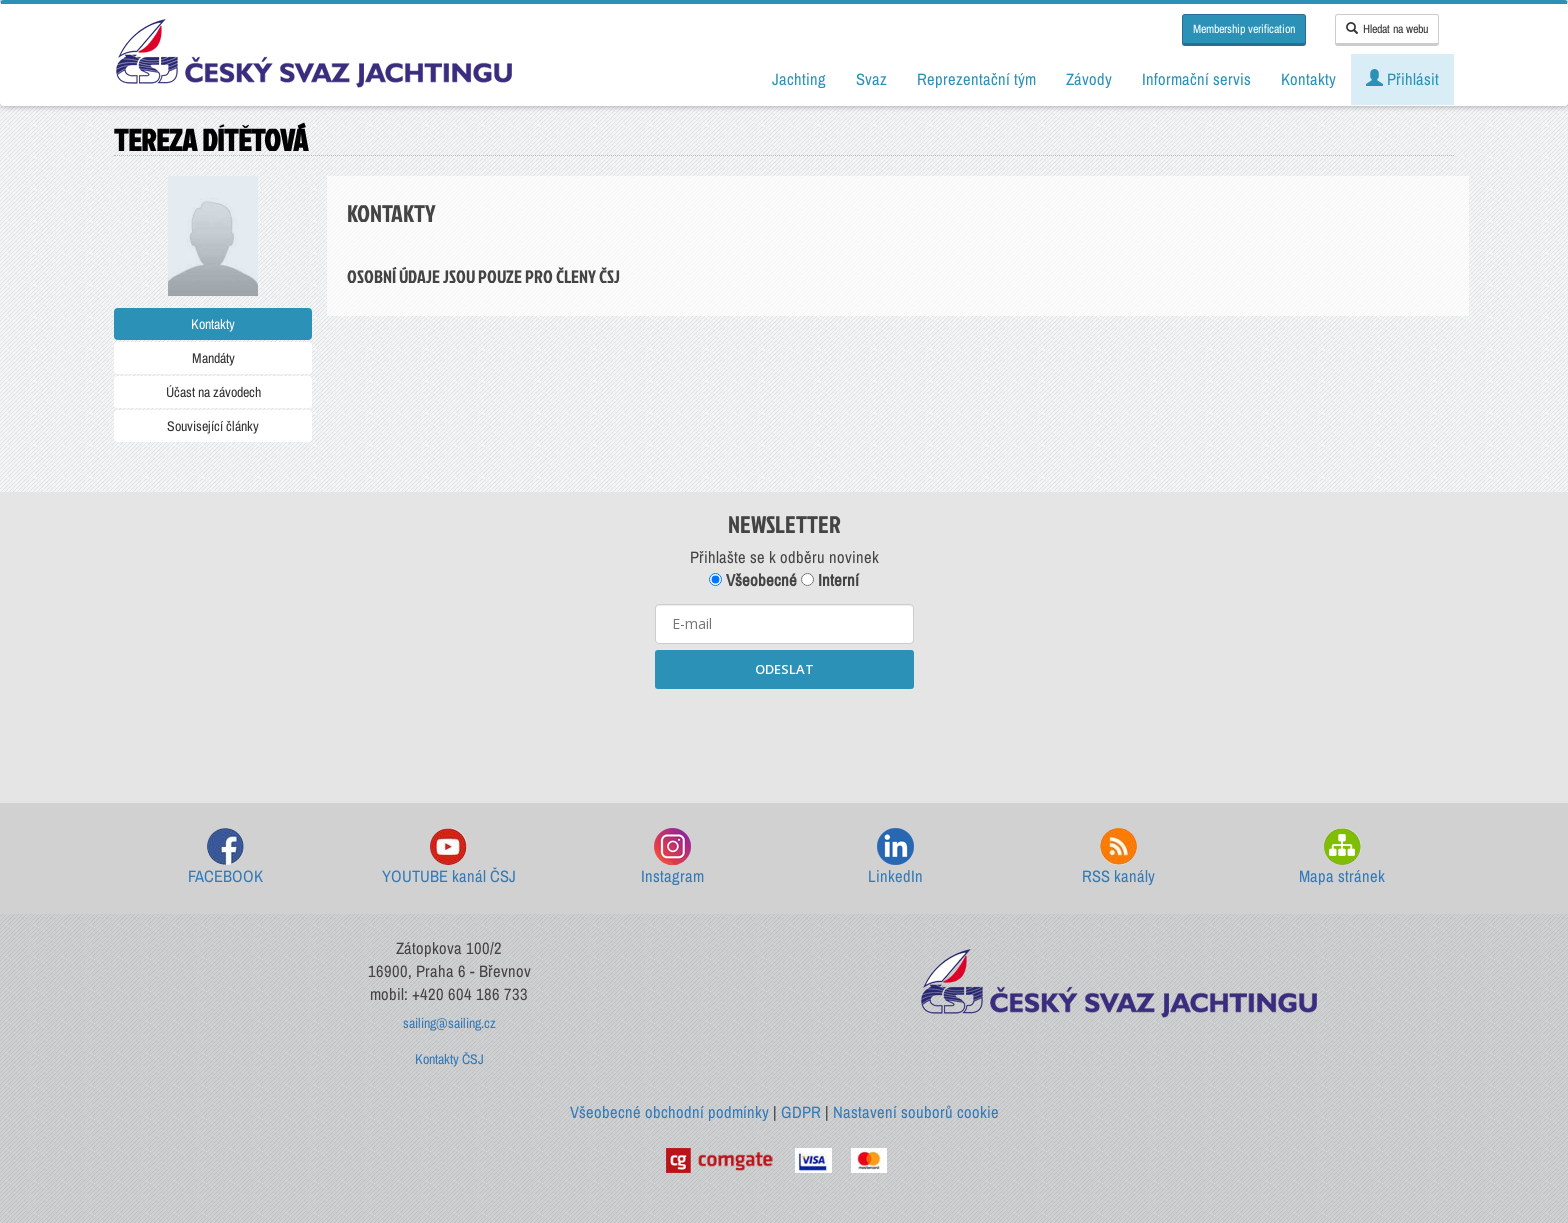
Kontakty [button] (1308, 79)
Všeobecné (753, 580)
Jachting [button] (799, 79)
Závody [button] (1089, 79)
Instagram (672, 857)
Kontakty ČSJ (449, 1059)
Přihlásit (1402, 79)
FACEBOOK (225, 857)
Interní (830, 580)
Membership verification (1244, 29)
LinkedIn (895, 857)
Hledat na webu (1387, 29)
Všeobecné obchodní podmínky (669, 1112)
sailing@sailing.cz (449, 1023)
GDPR (801, 1112)
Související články (213, 426)
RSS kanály (1118, 857)
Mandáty (213, 358)
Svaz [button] (871, 79)
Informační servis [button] (1196, 79)
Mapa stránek (1342, 857)
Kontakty (213, 324)
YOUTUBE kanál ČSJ (449, 857)
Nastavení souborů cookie (916, 1112)
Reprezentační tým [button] (976, 79)
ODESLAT (784, 669)
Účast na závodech (213, 392)
